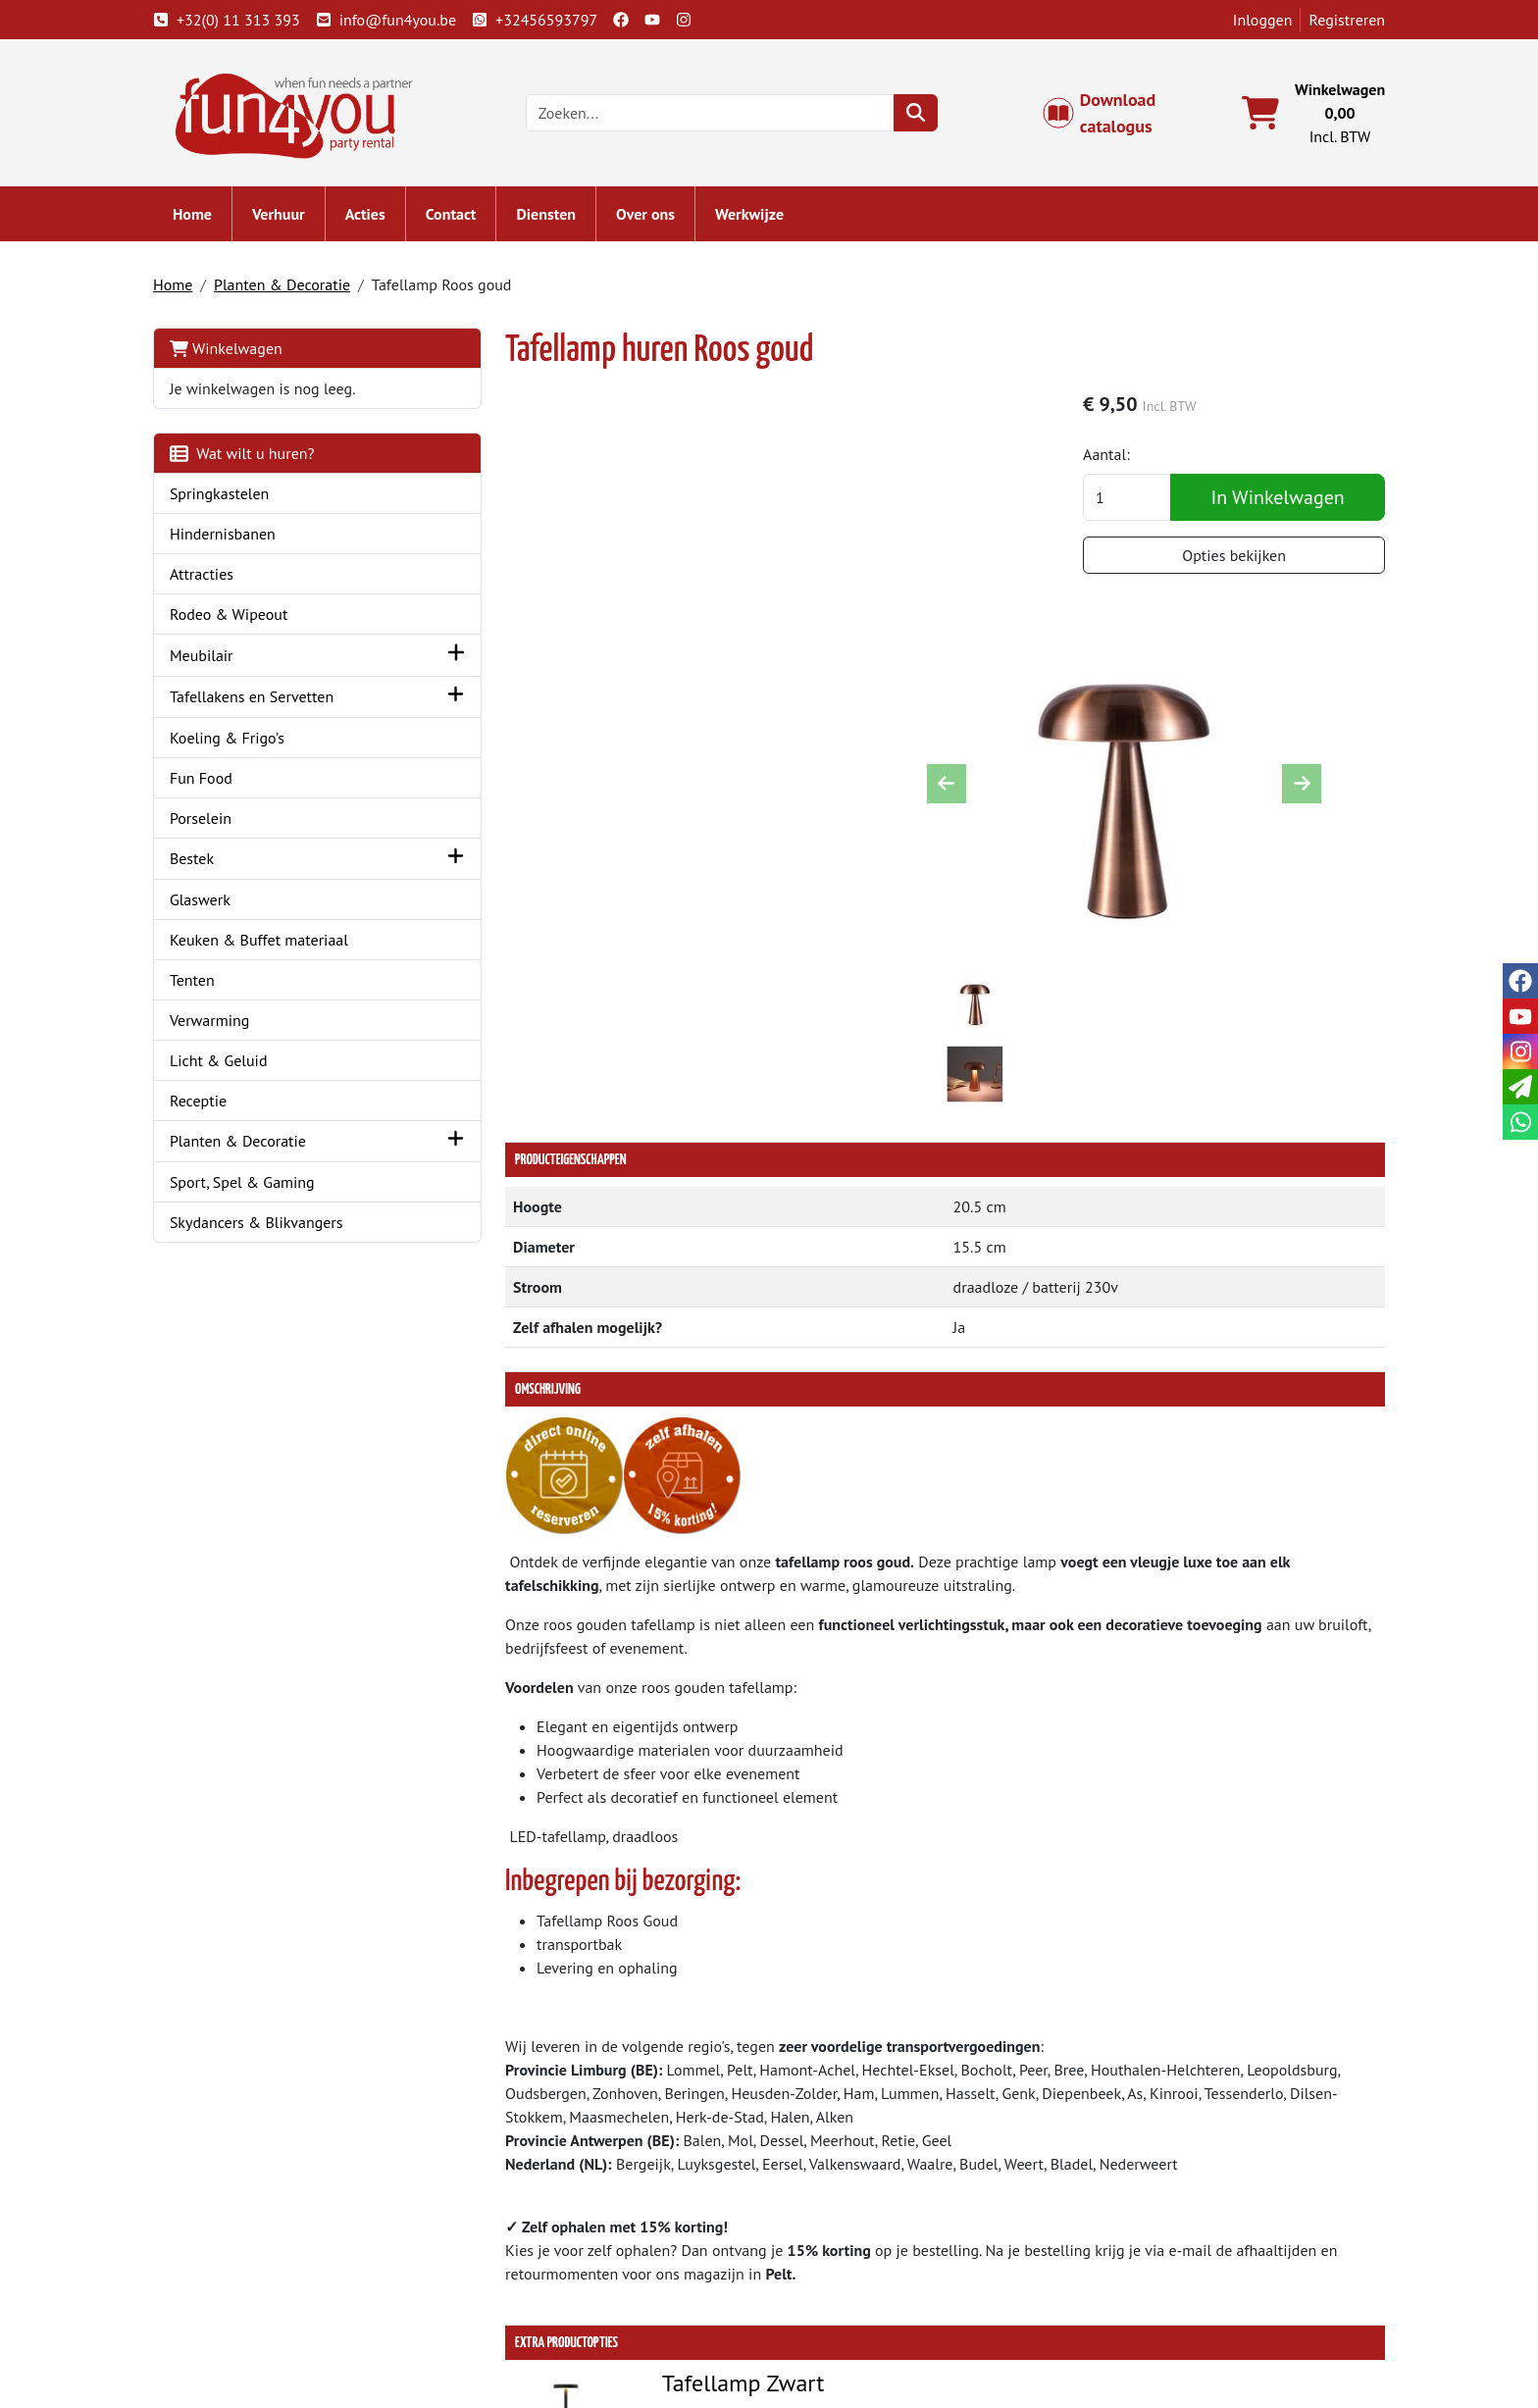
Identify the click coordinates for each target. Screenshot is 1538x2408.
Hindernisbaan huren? (559, 2311)
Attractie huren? (539, 2334)
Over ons (651, 216)
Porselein (206, 819)
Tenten (198, 982)
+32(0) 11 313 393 (232, 19)
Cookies (1133, 2311)
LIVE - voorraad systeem (875, 2311)
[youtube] (658, 19)
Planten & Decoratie (288, 286)
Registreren (1341, 19)
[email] (1520, 1086)
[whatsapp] (1520, 1122)
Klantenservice (1156, 2240)
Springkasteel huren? (556, 2287)
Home (198, 216)
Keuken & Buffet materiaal (265, 941)
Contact (457, 216)
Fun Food (207, 779)
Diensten (553, 216)
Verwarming (216, 1022)
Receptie (204, 1102)
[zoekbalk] (715, 113)
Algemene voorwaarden (875, 2264)
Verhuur (284, 216)
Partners (513, 2264)
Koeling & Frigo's (233, 738)
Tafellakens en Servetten (257, 698)
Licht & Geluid (225, 1062)
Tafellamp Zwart (706, 2007)
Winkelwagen (232, 350)
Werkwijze (755, 216)
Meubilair (207, 657)
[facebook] (627, 19)
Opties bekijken (1236, 558)
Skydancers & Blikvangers (262, 1224)
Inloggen (1257, 19)
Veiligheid (1140, 2334)
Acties (371, 216)
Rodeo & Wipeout (235, 616)
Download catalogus (1108, 113)
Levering (824, 2240)
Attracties (207, 576)
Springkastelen (226, 495)
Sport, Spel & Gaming (248, 1184)
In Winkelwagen (1279, 500)
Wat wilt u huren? (248, 455)
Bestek (198, 860)
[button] (420, 656)
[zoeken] (920, 113)
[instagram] (689, 19)
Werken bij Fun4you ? (868, 2334)
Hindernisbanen (229, 535)
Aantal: (1115, 457)
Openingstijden (1158, 2287)
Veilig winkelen (847, 2287)
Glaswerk (206, 901)
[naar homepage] (296, 112)
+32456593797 (540, 19)
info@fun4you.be (392, 19)
